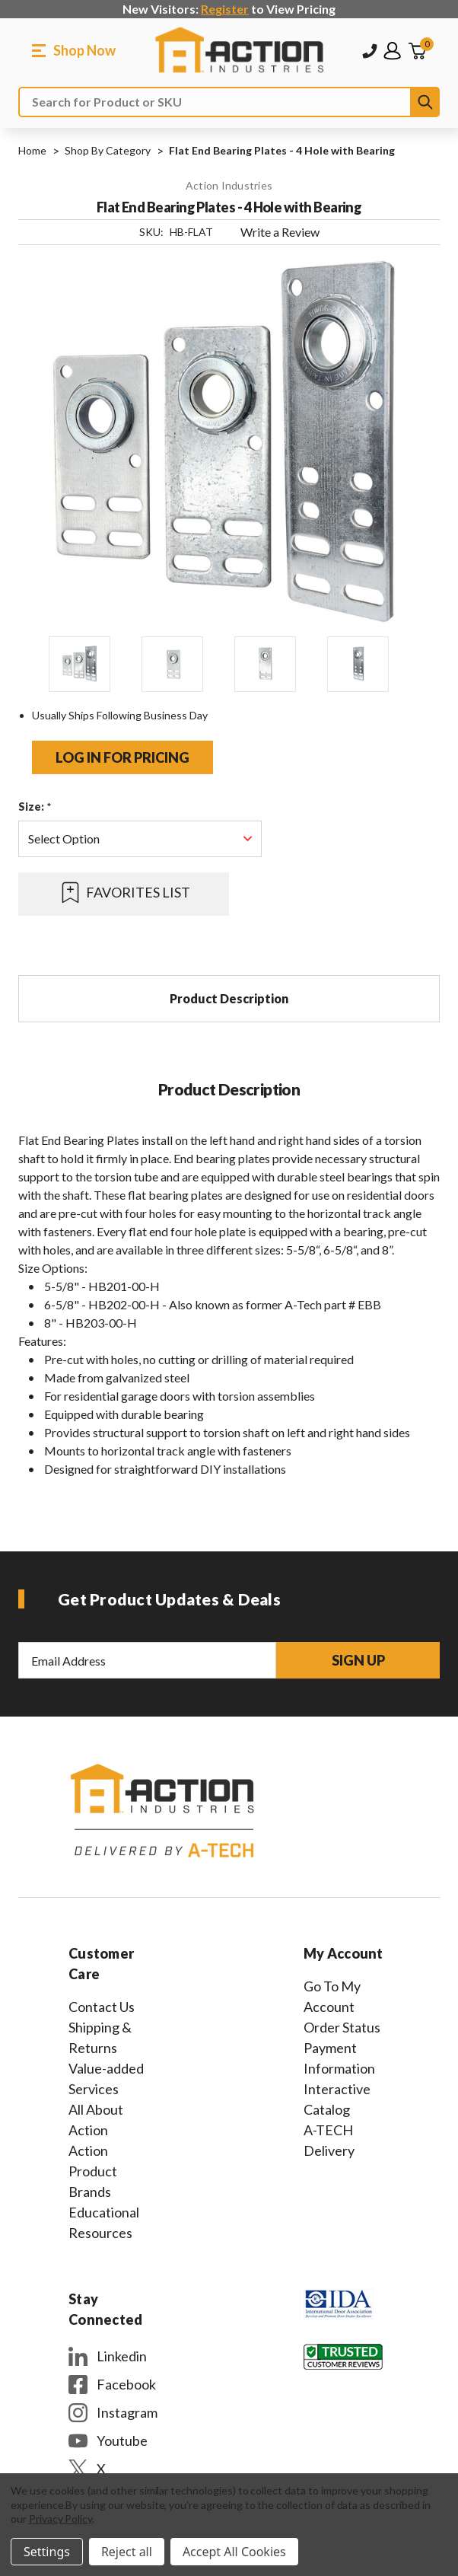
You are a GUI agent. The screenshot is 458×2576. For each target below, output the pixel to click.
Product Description (229, 998)
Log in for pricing (122, 757)
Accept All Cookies (234, 2551)
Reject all (126, 2551)
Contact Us (101, 2006)
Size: (35, 806)
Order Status (342, 2027)
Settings (47, 2551)
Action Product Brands (92, 2171)
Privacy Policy (60, 2518)
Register (225, 9)
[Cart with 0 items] (417, 51)
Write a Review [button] (280, 232)
